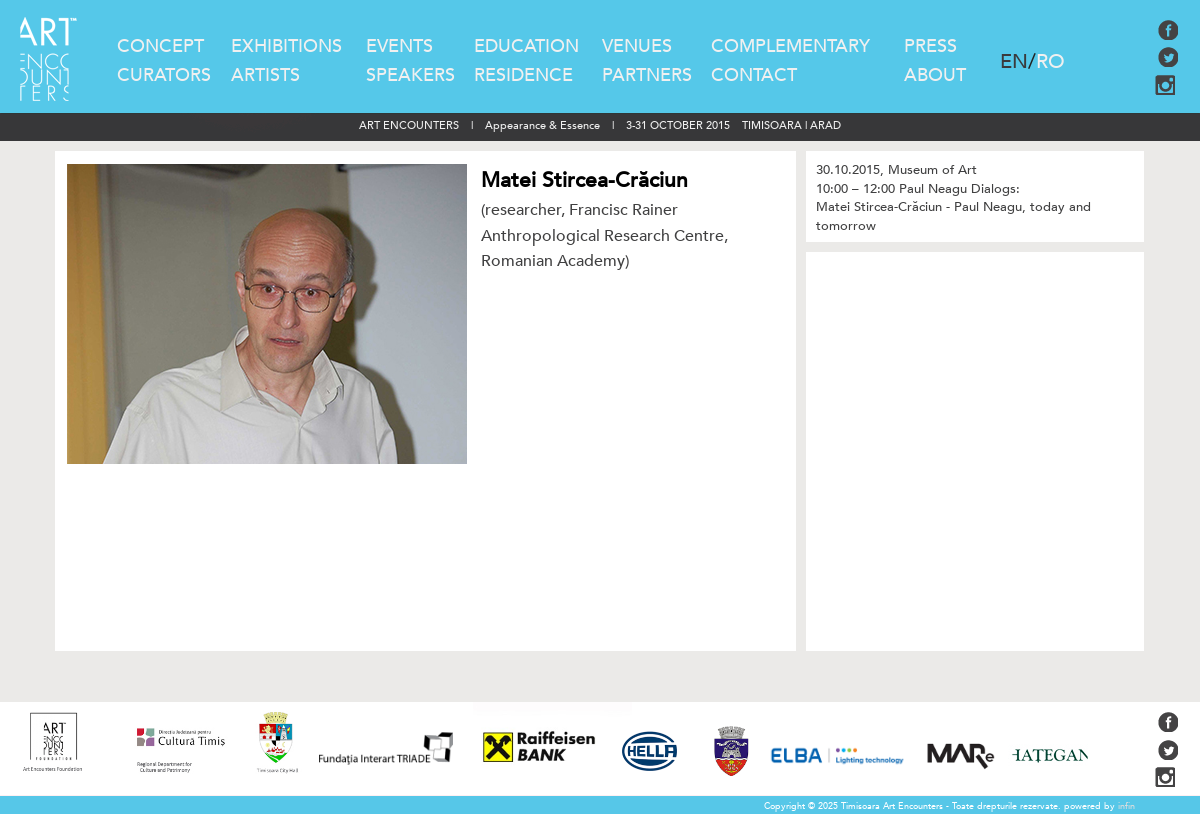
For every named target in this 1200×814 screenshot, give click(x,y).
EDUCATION (526, 46)
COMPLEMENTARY (790, 46)
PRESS (930, 46)
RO (1050, 61)
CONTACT (754, 75)
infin (1126, 806)
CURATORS (164, 75)
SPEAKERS (410, 75)
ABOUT (935, 75)
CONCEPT (160, 46)
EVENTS (399, 46)
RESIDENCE (523, 75)
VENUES (637, 46)
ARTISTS (265, 75)
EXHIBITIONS (286, 46)
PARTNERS (647, 75)
